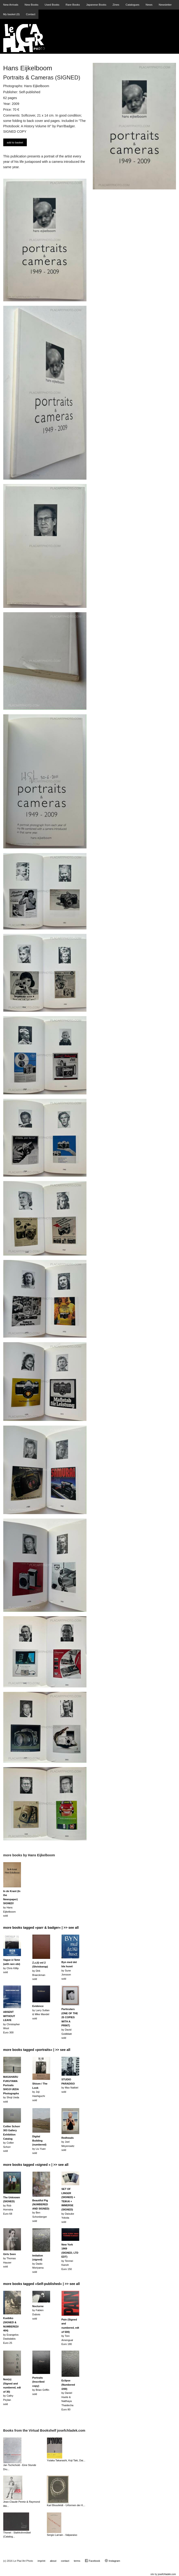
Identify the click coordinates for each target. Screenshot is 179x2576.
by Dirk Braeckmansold (40, 1970)
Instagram (112, 2560)
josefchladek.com (167, 2574)
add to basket (15, 142)
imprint (41, 2560)
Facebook (92, 2560)
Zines (116, 4)
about (53, 2560)
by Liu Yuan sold (39, 2144)
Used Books (52, 4)
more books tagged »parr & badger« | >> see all (41, 1927)
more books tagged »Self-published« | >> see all (41, 2284)
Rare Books (73, 4)
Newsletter (165, 4)
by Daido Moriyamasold (38, 2263)
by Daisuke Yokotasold (68, 2205)
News (149, 4)
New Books (31, 4)
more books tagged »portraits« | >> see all (36, 2050)
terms (77, 2560)
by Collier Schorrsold (11, 2139)
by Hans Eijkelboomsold (12, 1903)
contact (65, 2560)
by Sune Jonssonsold (69, 1970)
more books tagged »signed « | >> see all (36, 2165)
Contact (30, 14)
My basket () (11, 14)
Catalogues (132, 4)
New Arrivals (10, 4)
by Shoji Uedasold (11, 2089)
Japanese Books (96, 4)
